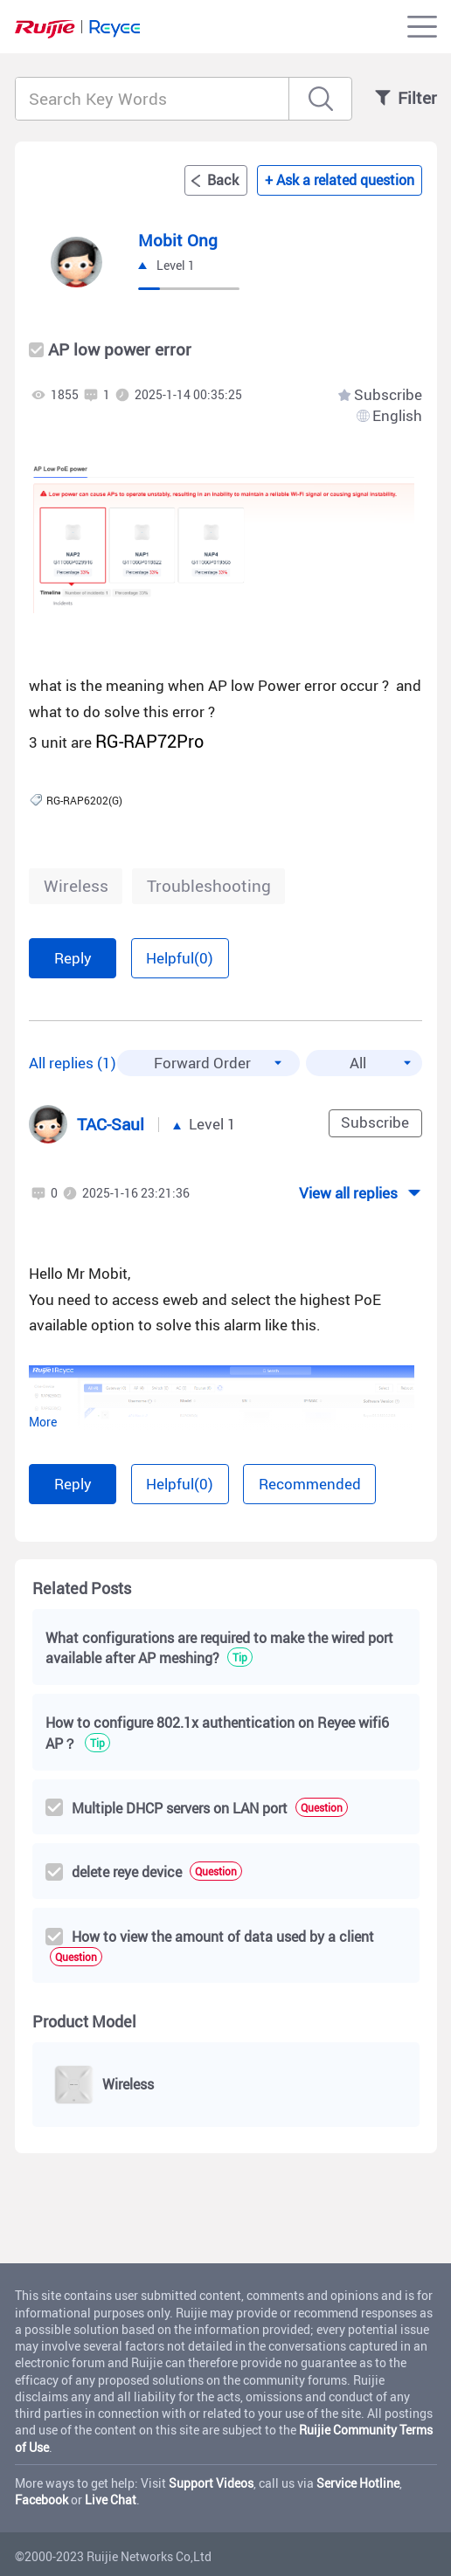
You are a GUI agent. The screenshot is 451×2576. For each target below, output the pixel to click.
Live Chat (110, 2499)
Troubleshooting (209, 885)
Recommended (310, 1484)
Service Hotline (357, 2483)
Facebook (41, 2499)
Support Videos (211, 2483)
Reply (73, 958)
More (43, 1422)
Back (223, 180)
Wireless (76, 885)
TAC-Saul (110, 1124)
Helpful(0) (179, 958)
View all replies (348, 1193)
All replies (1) (72, 1063)
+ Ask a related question (339, 180)
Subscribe (388, 394)
